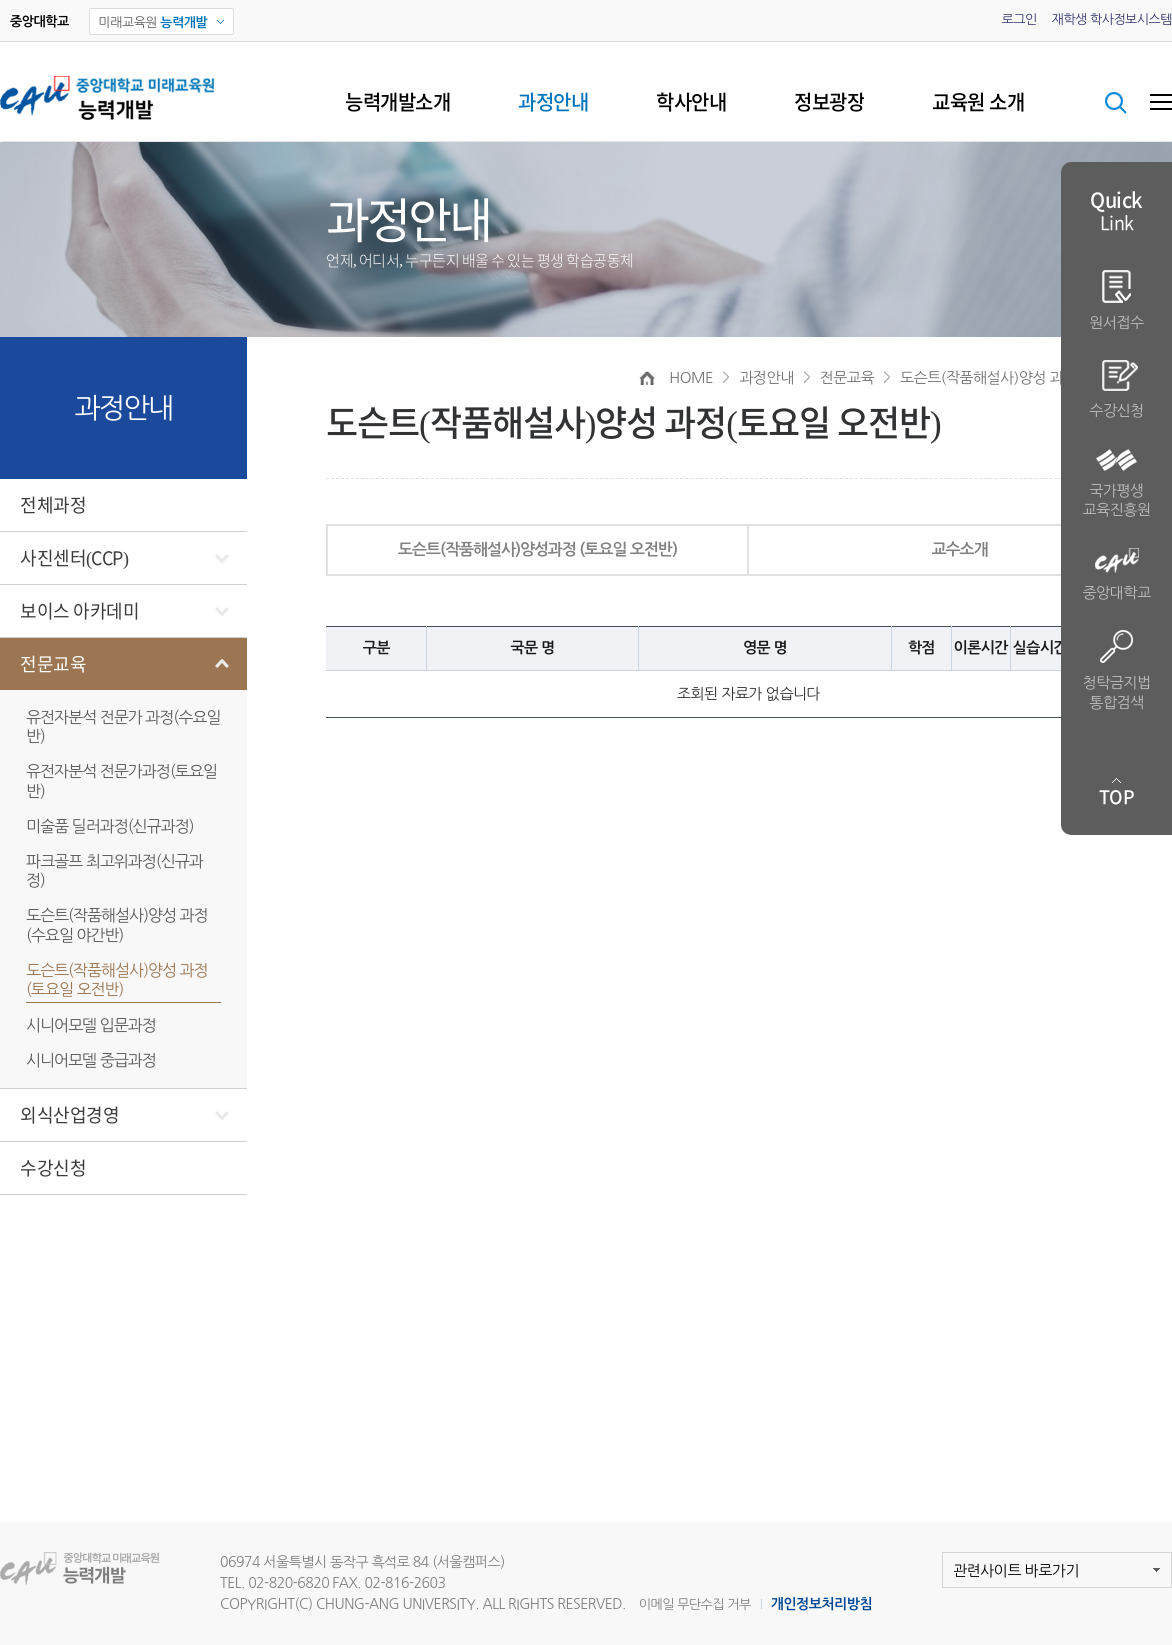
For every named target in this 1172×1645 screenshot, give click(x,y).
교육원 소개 (978, 102)
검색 (1116, 103)
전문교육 (53, 664)
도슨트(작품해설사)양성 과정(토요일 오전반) (117, 979)
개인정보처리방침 (821, 1604)
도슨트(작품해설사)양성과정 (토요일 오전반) (537, 549)
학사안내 (691, 102)
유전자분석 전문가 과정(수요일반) (123, 726)
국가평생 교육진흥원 (1116, 483)
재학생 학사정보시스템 (1112, 19)
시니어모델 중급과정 (91, 1060)
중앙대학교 (1116, 574)
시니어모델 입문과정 (91, 1025)
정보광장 (829, 102)
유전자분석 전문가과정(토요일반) (121, 780)
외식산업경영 (69, 1115)
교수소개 (959, 549)
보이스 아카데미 (79, 611)
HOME (691, 377)
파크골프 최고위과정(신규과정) (114, 870)
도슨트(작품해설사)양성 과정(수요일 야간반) (117, 924)
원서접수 (1116, 300)
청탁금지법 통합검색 (1116, 670)
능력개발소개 (397, 102)
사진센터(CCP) (74, 558)
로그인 (1018, 19)
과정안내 (553, 102)
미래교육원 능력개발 (92, 1568)
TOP (1117, 797)
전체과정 (53, 505)
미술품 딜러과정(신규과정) (110, 826)
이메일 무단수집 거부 (695, 1604)
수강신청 (53, 1168)
